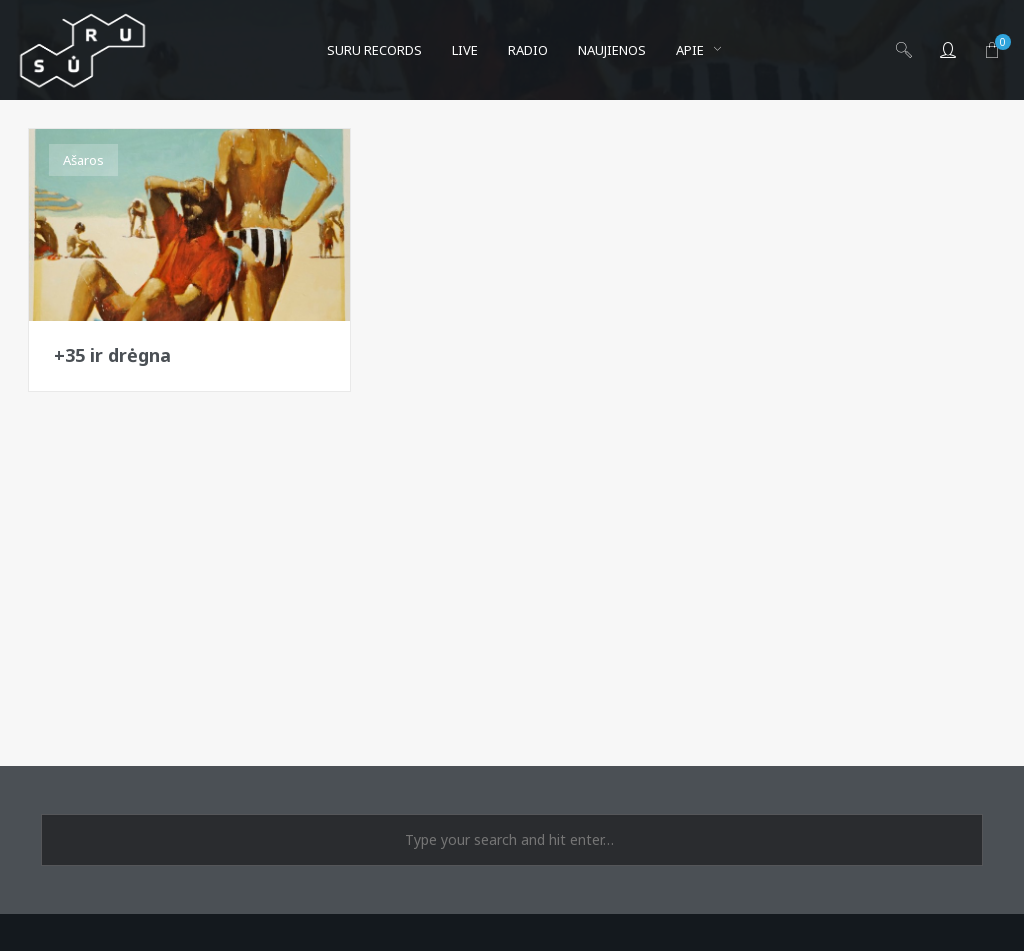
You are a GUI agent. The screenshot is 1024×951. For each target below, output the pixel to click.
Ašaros (83, 160)
